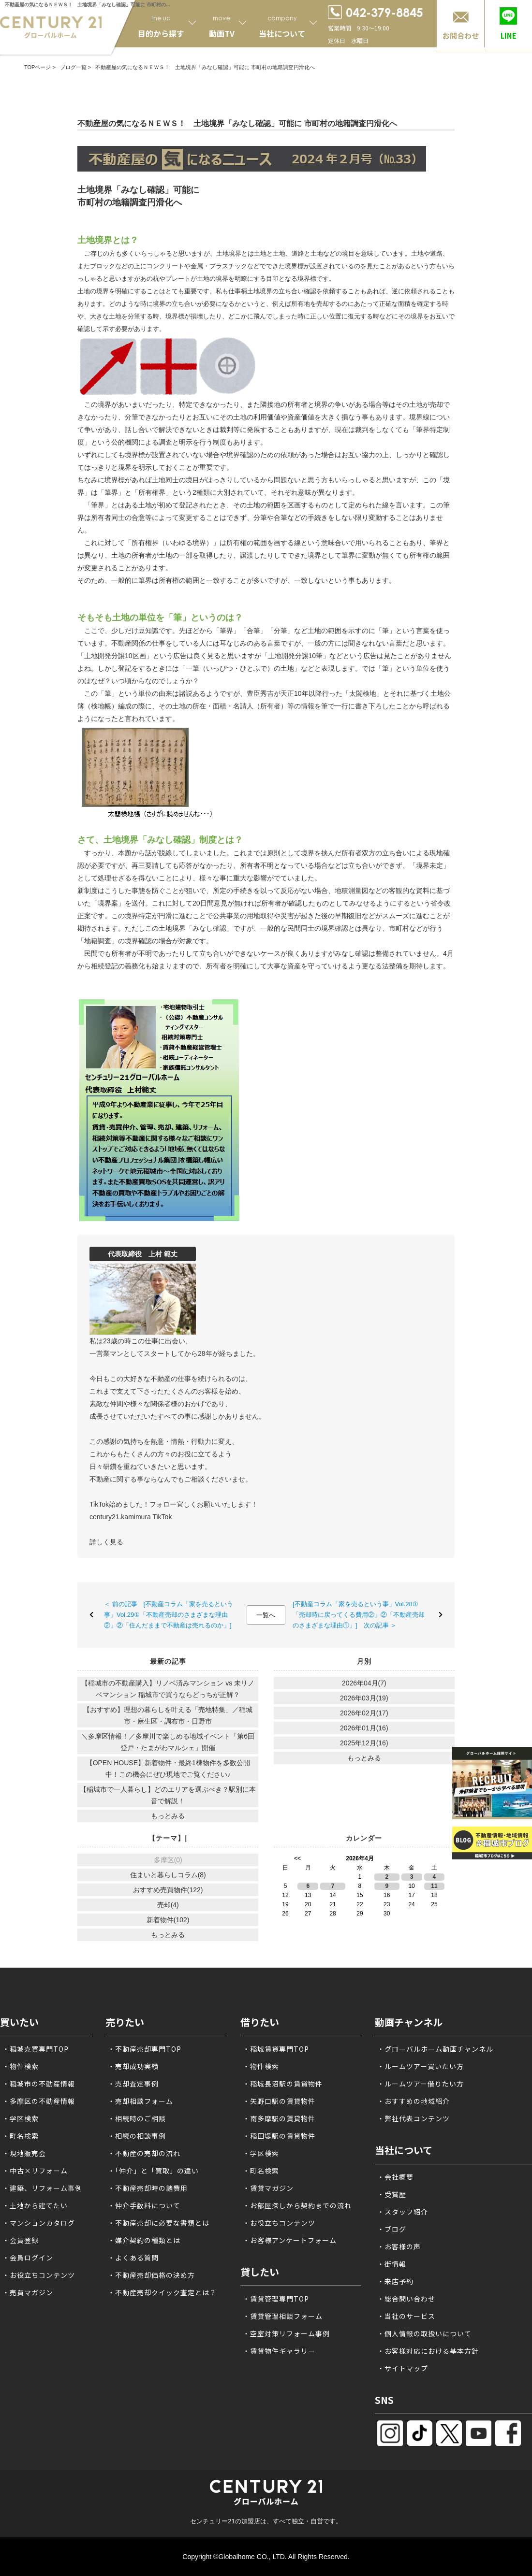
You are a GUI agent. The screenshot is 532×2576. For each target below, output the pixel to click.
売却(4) (168, 1905)
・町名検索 (20, 2136)
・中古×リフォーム (35, 2170)
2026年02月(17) (364, 1713)
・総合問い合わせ (406, 2298)
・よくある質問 (133, 2257)
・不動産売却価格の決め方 (151, 2275)
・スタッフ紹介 (402, 2211)
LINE (509, 35)
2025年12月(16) (364, 1743)
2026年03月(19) (364, 1698)
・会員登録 (20, 2240)
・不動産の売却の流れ (144, 2153)
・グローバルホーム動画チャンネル (435, 2049)
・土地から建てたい (35, 2205)
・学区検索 (20, 2118)
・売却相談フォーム (140, 2101)
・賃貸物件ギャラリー (279, 2351)
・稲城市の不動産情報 (38, 2083)
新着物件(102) (168, 1920)
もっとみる (168, 1816)
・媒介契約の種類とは (144, 2240)
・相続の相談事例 (137, 2136)
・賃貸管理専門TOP (276, 2298)
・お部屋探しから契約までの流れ (297, 2205)
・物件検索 (20, 2066)
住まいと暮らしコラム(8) (168, 1875)
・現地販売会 (24, 2153)
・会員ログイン (27, 2257)
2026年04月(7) (364, 1683)
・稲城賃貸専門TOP (276, 2049)
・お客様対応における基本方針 (428, 2351)
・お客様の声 (399, 2246)
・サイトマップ (402, 2368)
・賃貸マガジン (268, 2188)
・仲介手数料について (144, 2205)
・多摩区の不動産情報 (38, 2101)
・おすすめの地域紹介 (413, 2101)
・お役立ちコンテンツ (38, 2275)
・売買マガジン (27, 2292)
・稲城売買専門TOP (35, 2049)
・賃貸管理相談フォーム (283, 2316)
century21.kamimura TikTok (130, 1517)
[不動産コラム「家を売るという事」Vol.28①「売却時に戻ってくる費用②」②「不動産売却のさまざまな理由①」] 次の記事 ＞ (359, 1614)
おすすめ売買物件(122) (168, 1890)
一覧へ (265, 1615)
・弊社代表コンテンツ (413, 2118)
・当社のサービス (406, 2316)
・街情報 (391, 2264)
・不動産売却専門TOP (144, 2049)
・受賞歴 (391, 2194)
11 (434, 1886)
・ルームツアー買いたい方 (420, 2066)
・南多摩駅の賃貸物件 (279, 2118)
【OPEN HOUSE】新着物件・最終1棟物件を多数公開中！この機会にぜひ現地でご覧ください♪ (168, 1768)
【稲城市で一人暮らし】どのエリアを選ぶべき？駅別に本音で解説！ (168, 1795)
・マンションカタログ (38, 2223)
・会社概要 (395, 2177)
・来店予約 (395, 2281)
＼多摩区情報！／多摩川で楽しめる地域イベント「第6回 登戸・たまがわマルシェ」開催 (167, 1742)
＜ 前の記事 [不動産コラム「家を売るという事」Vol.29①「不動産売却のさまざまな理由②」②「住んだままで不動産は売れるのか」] (168, 1614)
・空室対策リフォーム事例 (286, 2333)
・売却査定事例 (133, 2083)
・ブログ (391, 2229)
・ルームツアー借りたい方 (420, 2083)
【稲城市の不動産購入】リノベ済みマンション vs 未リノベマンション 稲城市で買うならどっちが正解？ (167, 1688)
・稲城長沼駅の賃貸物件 (283, 2083)
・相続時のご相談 (137, 2118)
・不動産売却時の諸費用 (148, 2188)
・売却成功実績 (133, 2066)
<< (297, 1858)
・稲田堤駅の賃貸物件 (279, 2136)
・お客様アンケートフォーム (290, 2240)
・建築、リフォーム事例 (42, 2188)
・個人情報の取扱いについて (424, 2333)
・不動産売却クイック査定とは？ (162, 2292)
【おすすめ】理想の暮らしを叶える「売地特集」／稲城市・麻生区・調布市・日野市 (167, 1715)
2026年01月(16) (364, 1728)
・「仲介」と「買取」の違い (153, 2170)
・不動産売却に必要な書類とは (158, 2223)
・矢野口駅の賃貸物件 (279, 2101)
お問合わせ (461, 35)
